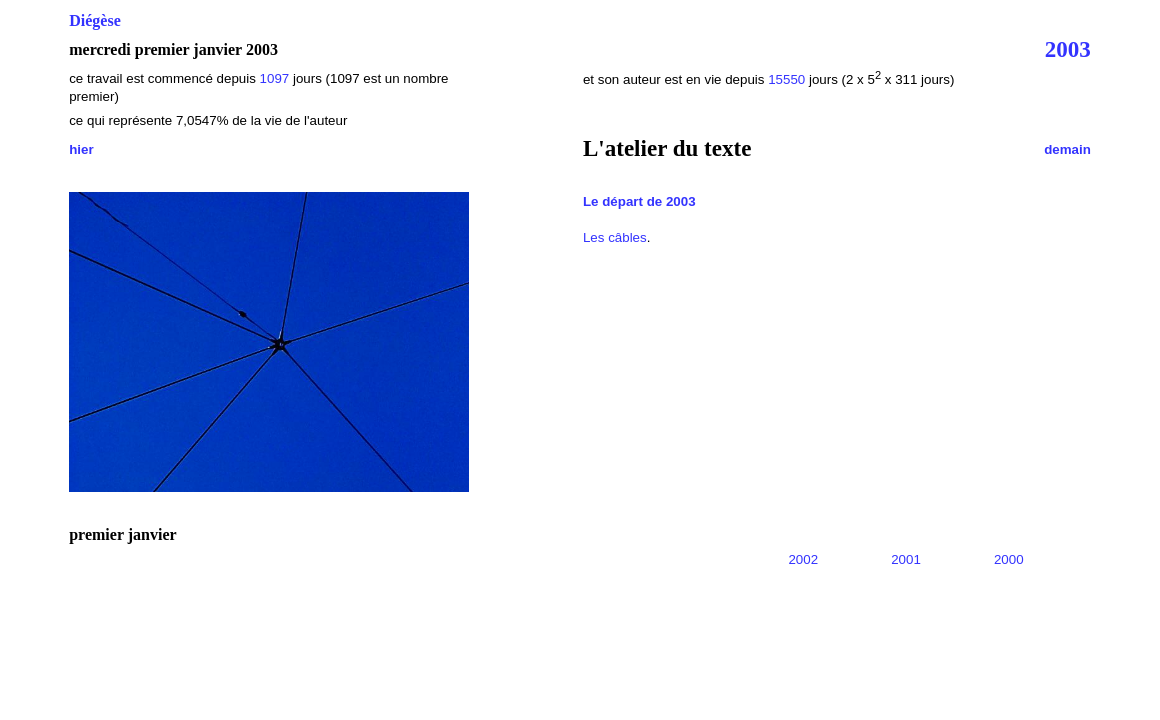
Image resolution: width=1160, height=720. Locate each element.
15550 (786, 79)
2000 (1009, 559)
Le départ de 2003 (639, 201)
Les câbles (615, 237)
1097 (275, 78)
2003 (1068, 49)
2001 (906, 559)
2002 (803, 559)
